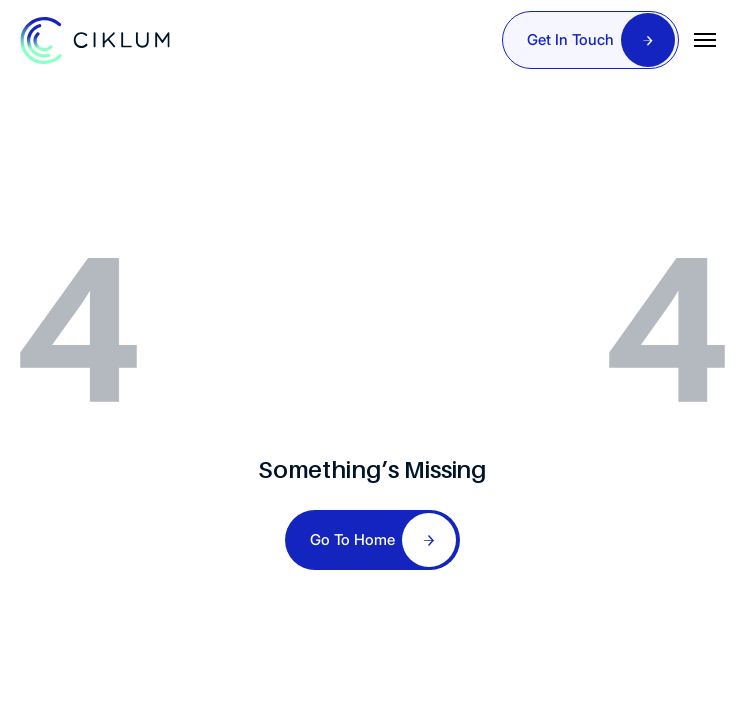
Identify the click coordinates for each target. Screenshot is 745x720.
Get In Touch (570, 39)
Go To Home (352, 539)
